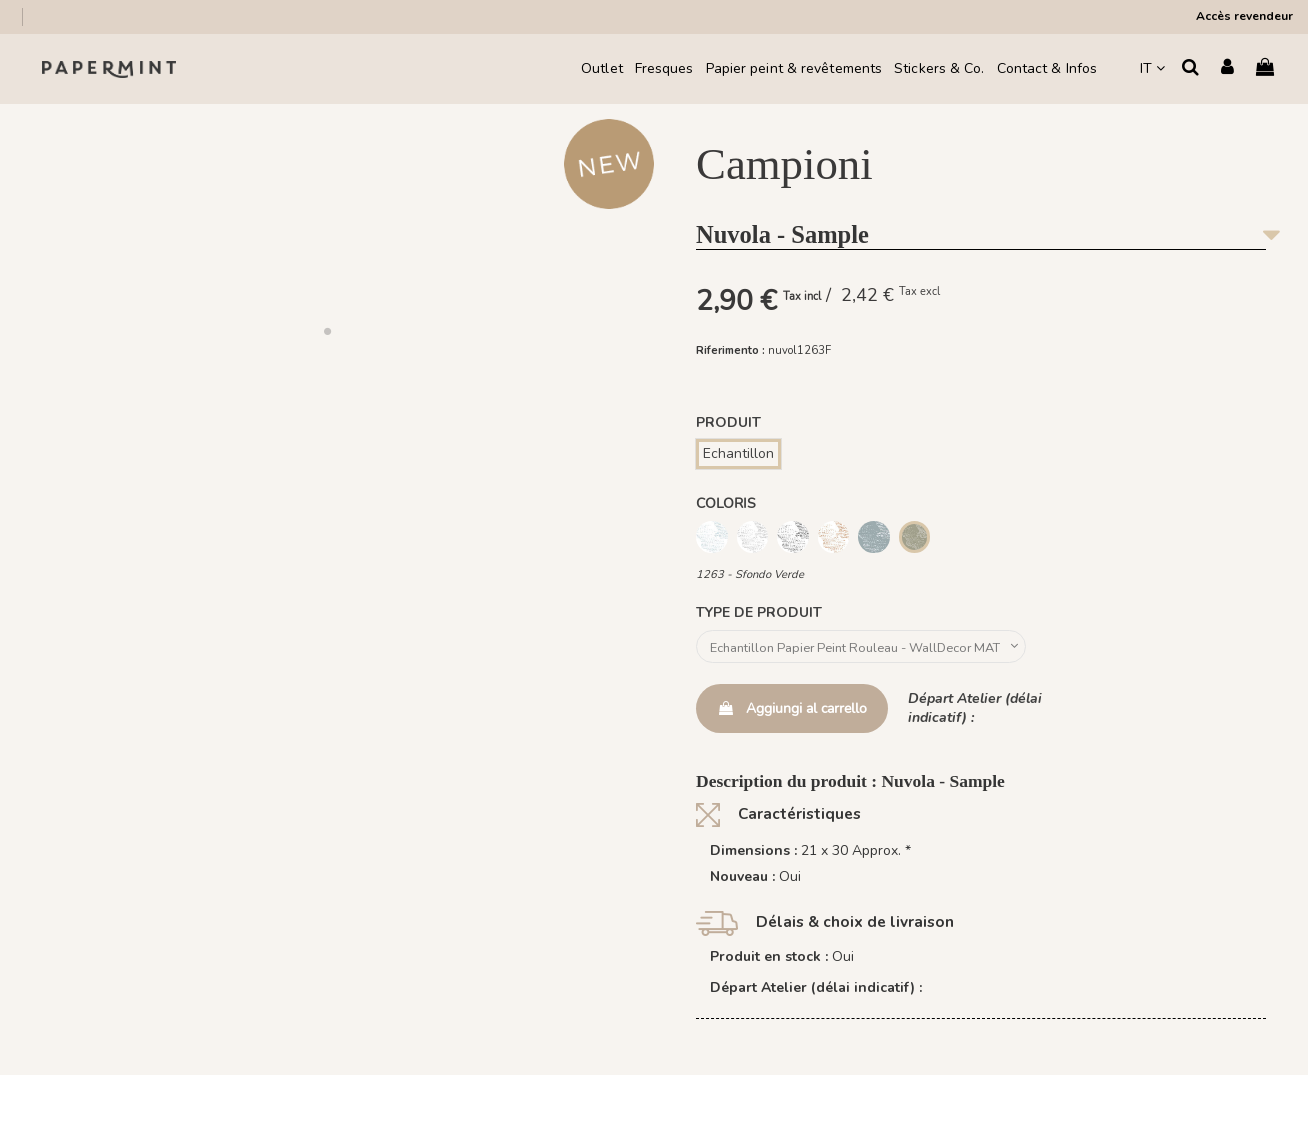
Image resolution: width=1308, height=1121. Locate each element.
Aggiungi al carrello (792, 711)
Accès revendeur (1244, 16)
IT (1152, 68)
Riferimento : (730, 350)
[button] (327, 331)
